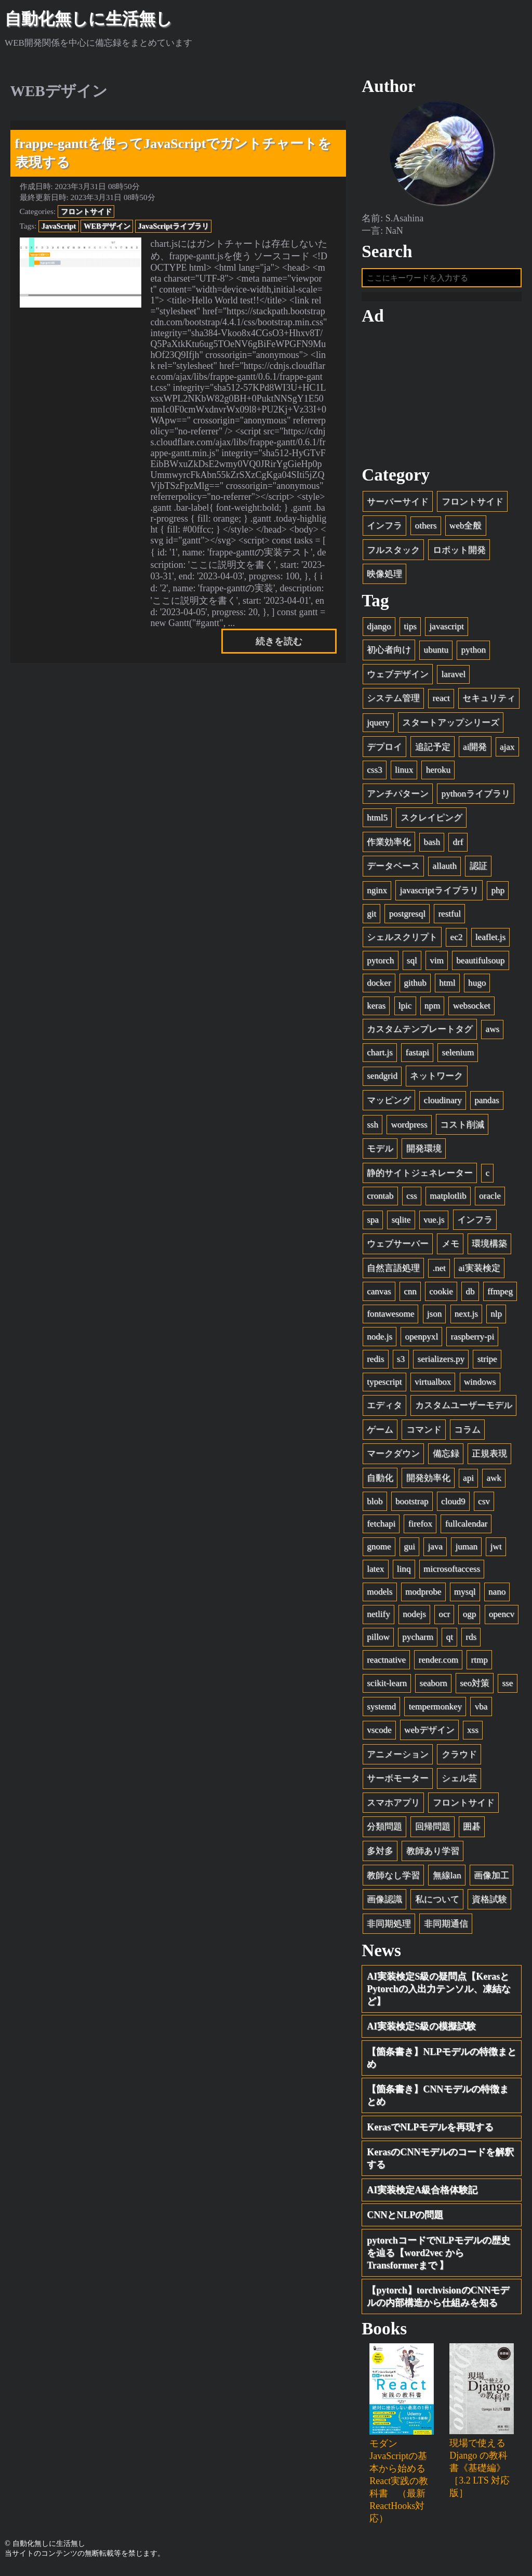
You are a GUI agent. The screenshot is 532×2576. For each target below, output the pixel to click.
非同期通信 (446, 1927)
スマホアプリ (393, 1806)
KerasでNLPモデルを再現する (430, 2130)
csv (484, 1505)
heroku (438, 773)
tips (410, 630)
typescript (384, 1385)
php (497, 894)
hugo (477, 986)
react (441, 702)
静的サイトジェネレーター (420, 1176)
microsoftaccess (451, 1572)
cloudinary (443, 1104)
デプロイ (384, 750)
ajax (507, 750)
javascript (446, 630)
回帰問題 (432, 1830)
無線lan (447, 1879)
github (415, 986)
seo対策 (474, 1687)
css (411, 1199)
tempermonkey (435, 1710)
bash (432, 846)
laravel (454, 678)
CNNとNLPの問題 (405, 2218)
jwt (496, 1550)
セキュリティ (488, 702)
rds (471, 1640)
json (434, 1317)
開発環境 (424, 1152)
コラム (467, 1433)
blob (374, 1505)
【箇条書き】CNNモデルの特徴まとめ (438, 2099)
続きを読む (279, 641)
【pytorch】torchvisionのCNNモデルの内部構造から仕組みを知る (438, 2300)
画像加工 (491, 1879)
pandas (486, 1104)
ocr (444, 1618)
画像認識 (384, 1903)
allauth (445, 869)
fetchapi (381, 1527)
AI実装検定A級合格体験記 (422, 2193)
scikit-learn (387, 1687)
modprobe (423, 1595)
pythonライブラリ (476, 797)
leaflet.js (490, 941)
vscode (379, 1733)
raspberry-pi (473, 1340)
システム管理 (393, 702)
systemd (381, 1710)
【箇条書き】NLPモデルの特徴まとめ (441, 2061)
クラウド (459, 1758)
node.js (379, 1340)
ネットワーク (436, 1079)
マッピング (389, 1104)
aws (493, 1033)
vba (481, 1710)
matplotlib (448, 1199)
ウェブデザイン (398, 678)
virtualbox (433, 1385)
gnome (379, 1550)
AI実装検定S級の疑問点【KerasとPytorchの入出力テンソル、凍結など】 (439, 1992)
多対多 (380, 1855)
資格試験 (489, 1903)
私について (437, 1903)
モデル (380, 1152)
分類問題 (384, 1830)
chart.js (380, 1056)
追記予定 (432, 750)
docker (379, 986)
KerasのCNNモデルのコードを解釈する (440, 2161)
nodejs (414, 1618)
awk (493, 1481)
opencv (501, 1618)
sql (412, 964)
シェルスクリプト (402, 941)
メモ (450, 1247)
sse (507, 1687)
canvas (379, 1294)
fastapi (417, 1056)
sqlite (400, 1223)
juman (466, 1550)
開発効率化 (428, 1481)
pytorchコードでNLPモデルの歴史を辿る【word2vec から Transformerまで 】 (438, 2256)
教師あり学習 (432, 1855)
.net (439, 1272)
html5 (377, 821)
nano (497, 1595)
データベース (393, 869)
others (426, 529)
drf (458, 846)
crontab (380, 1199)
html (447, 986)
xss (472, 1733)
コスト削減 (462, 1128)
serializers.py (441, 1362)
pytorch (380, 964)
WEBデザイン (107, 226)
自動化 (380, 1481)
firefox (420, 1527)
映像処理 (384, 577)
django (379, 630)
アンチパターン (398, 797)
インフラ (384, 529)
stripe (487, 1362)
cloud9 (453, 1505)
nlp (496, 1317)
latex (375, 1572)
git (371, 917)
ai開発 (475, 750)
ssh (372, 1128)
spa (373, 1223)
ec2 (456, 941)
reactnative (386, 1663)
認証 (478, 869)
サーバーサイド (398, 505)
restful (449, 917)
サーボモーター (398, 1782)
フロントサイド (86, 211)
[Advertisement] (442, 399)
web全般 (465, 529)
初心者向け (389, 653)
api (468, 1481)
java (435, 1550)
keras (376, 1009)
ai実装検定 (479, 1272)
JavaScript (59, 226)
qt (449, 1640)
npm (432, 1009)
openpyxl (421, 1340)
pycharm (417, 1640)
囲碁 (472, 1830)
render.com (438, 1663)
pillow (378, 1640)
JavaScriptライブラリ (173, 226)
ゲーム (380, 1433)
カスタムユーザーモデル (463, 1409)
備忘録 (446, 1457)
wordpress (409, 1128)
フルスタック (393, 554)
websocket (471, 1009)
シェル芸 (459, 1782)
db (470, 1294)
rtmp (479, 1663)
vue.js (433, 1223)
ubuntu (436, 653)
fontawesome (390, 1317)
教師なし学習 (393, 1879)
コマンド (424, 1433)
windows (480, 1385)
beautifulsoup (480, 964)
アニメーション (398, 1758)
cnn (410, 1294)
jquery (378, 726)
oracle (490, 1199)
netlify (378, 1618)
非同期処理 (389, 1927)
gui (409, 1550)
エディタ (384, 1409)
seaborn (433, 1687)
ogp (469, 1618)
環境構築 (489, 1247)
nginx (377, 894)
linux (404, 773)
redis (375, 1362)
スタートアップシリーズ (450, 726)
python (473, 653)
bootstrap (412, 1505)
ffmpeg (500, 1294)
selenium (458, 1056)
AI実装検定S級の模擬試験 (421, 2030)
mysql (465, 1595)
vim (437, 964)
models (379, 1595)
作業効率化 (389, 846)
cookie (441, 1294)
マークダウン (393, 1457)
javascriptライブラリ (439, 894)
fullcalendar (466, 1527)
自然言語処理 (393, 1272)
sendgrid (382, 1079)
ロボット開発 (459, 554)
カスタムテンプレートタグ (420, 1033)
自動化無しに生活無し (88, 18)
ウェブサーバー (398, 1247)
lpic (405, 1009)
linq (404, 1572)
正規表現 (489, 1457)
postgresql (407, 917)
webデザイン (429, 1733)
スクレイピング (431, 821)
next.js (466, 1317)
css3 (374, 773)
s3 (401, 1362)
